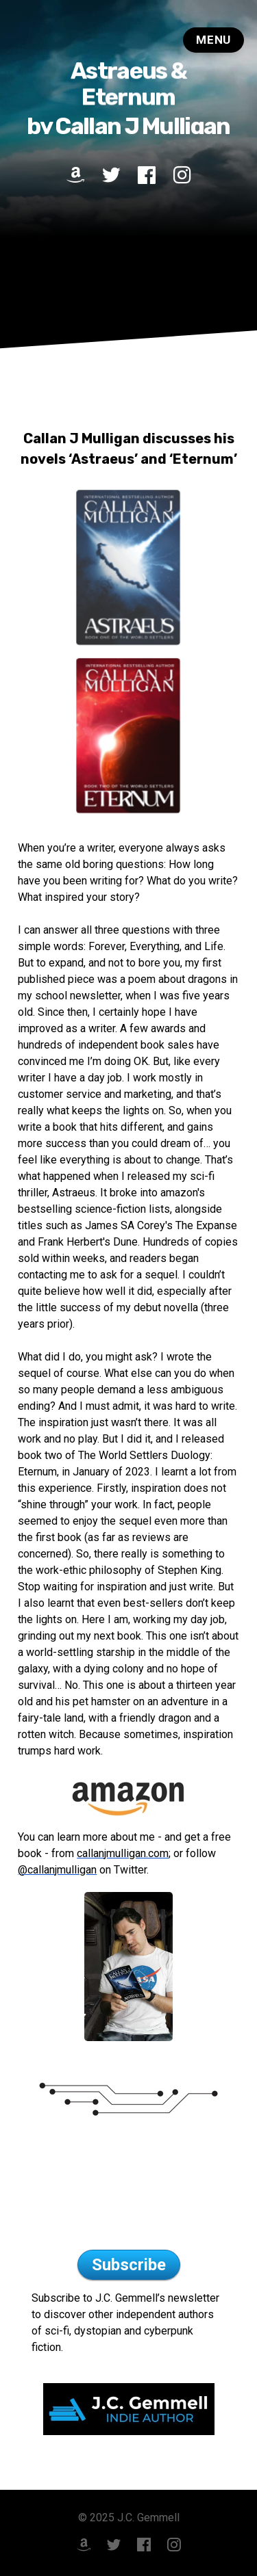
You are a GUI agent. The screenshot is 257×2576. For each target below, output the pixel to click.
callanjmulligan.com (123, 1853)
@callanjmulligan (57, 1869)
